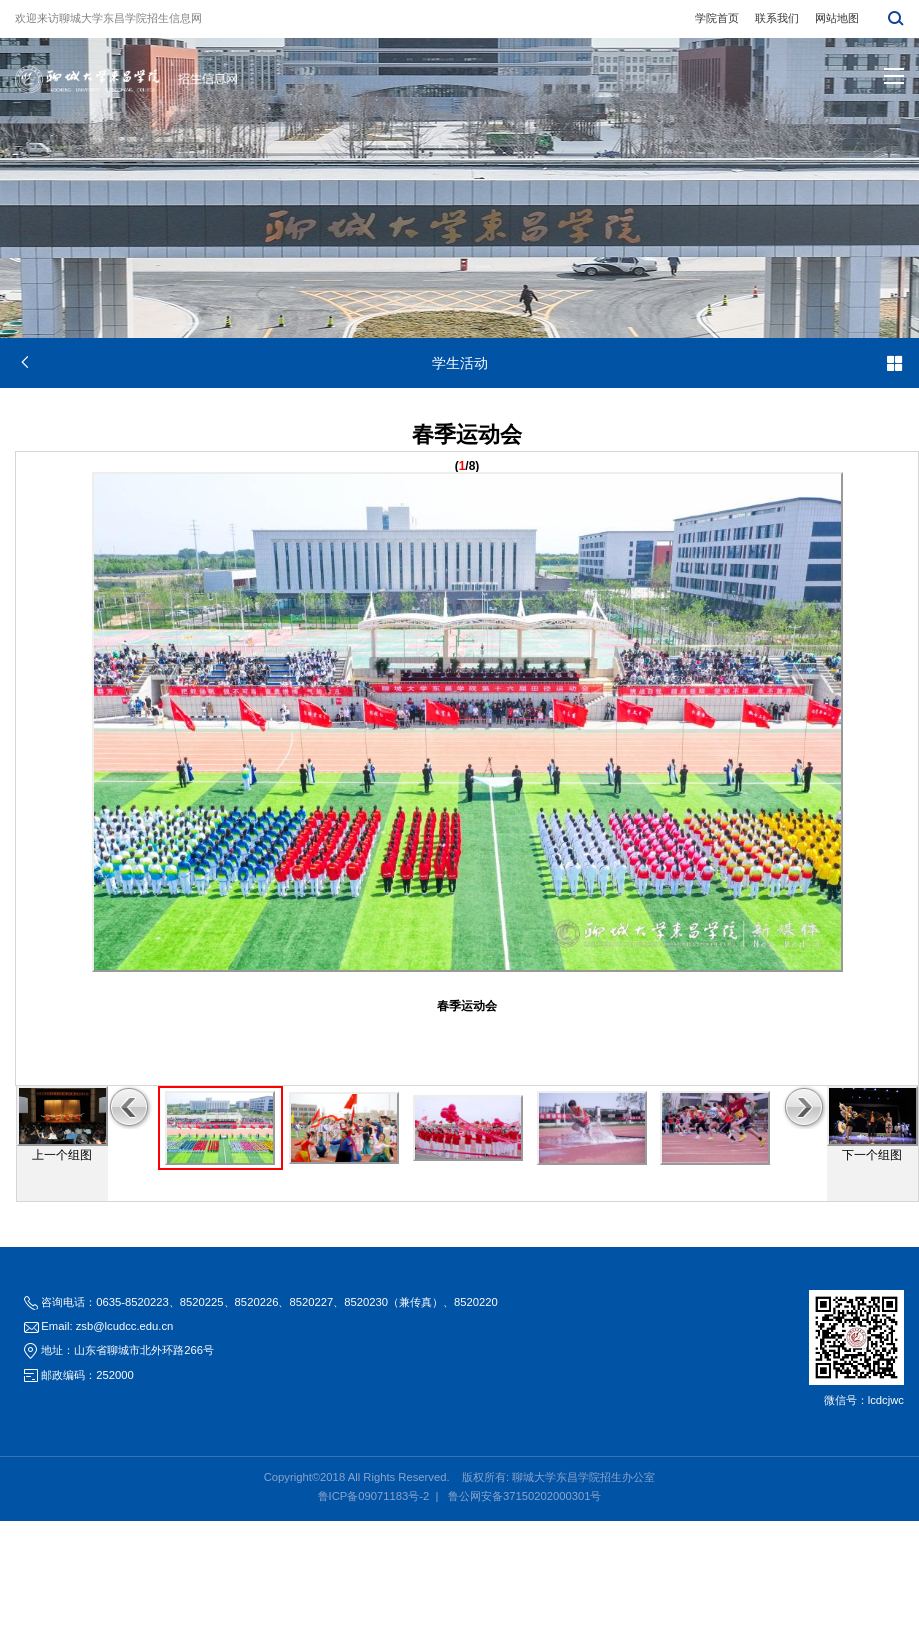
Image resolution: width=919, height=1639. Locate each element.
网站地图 (837, 18)
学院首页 (717, 18)
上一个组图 (62, 1155)
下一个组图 (872, 1155)
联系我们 (777, 18)
